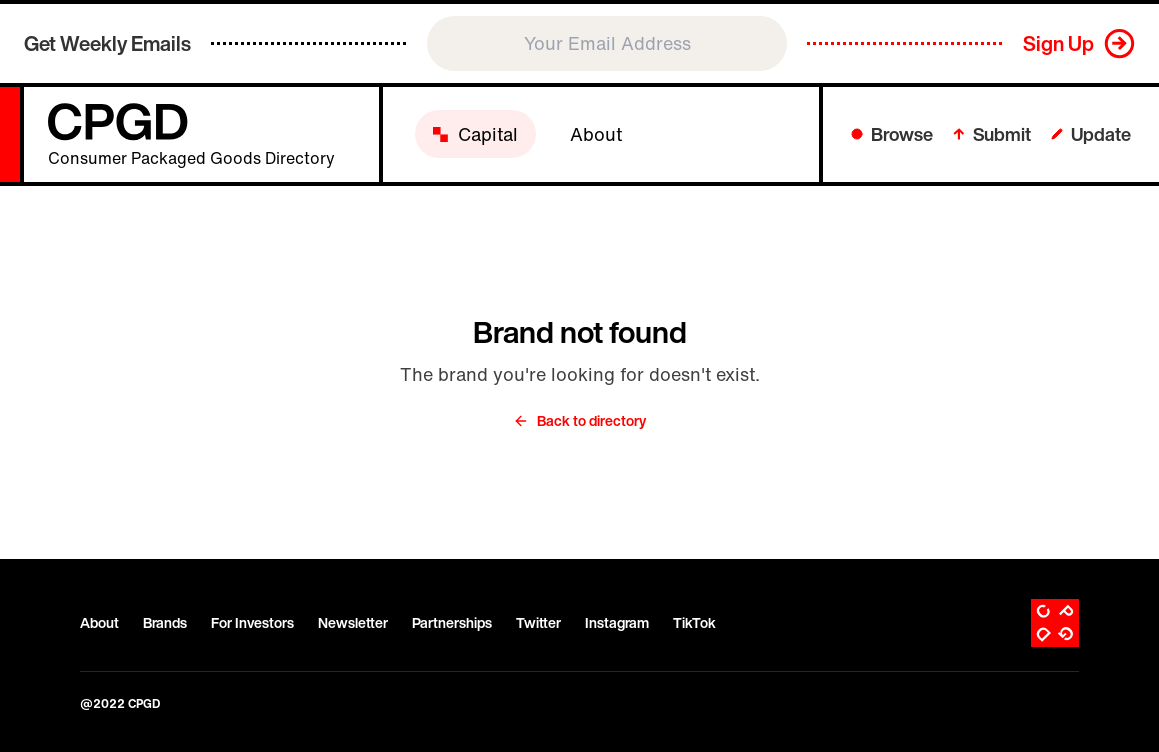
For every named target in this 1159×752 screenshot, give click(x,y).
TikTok (694, 623)
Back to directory (579, 421)
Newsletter (353, 623)
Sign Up (1058, 43)
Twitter (538, 623)
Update (1091, 134)
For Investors (252, 623)
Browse (892, 134)
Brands (165, 623)
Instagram (617, 623)
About (99, 623)
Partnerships (452, 623)
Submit (992, 134)
